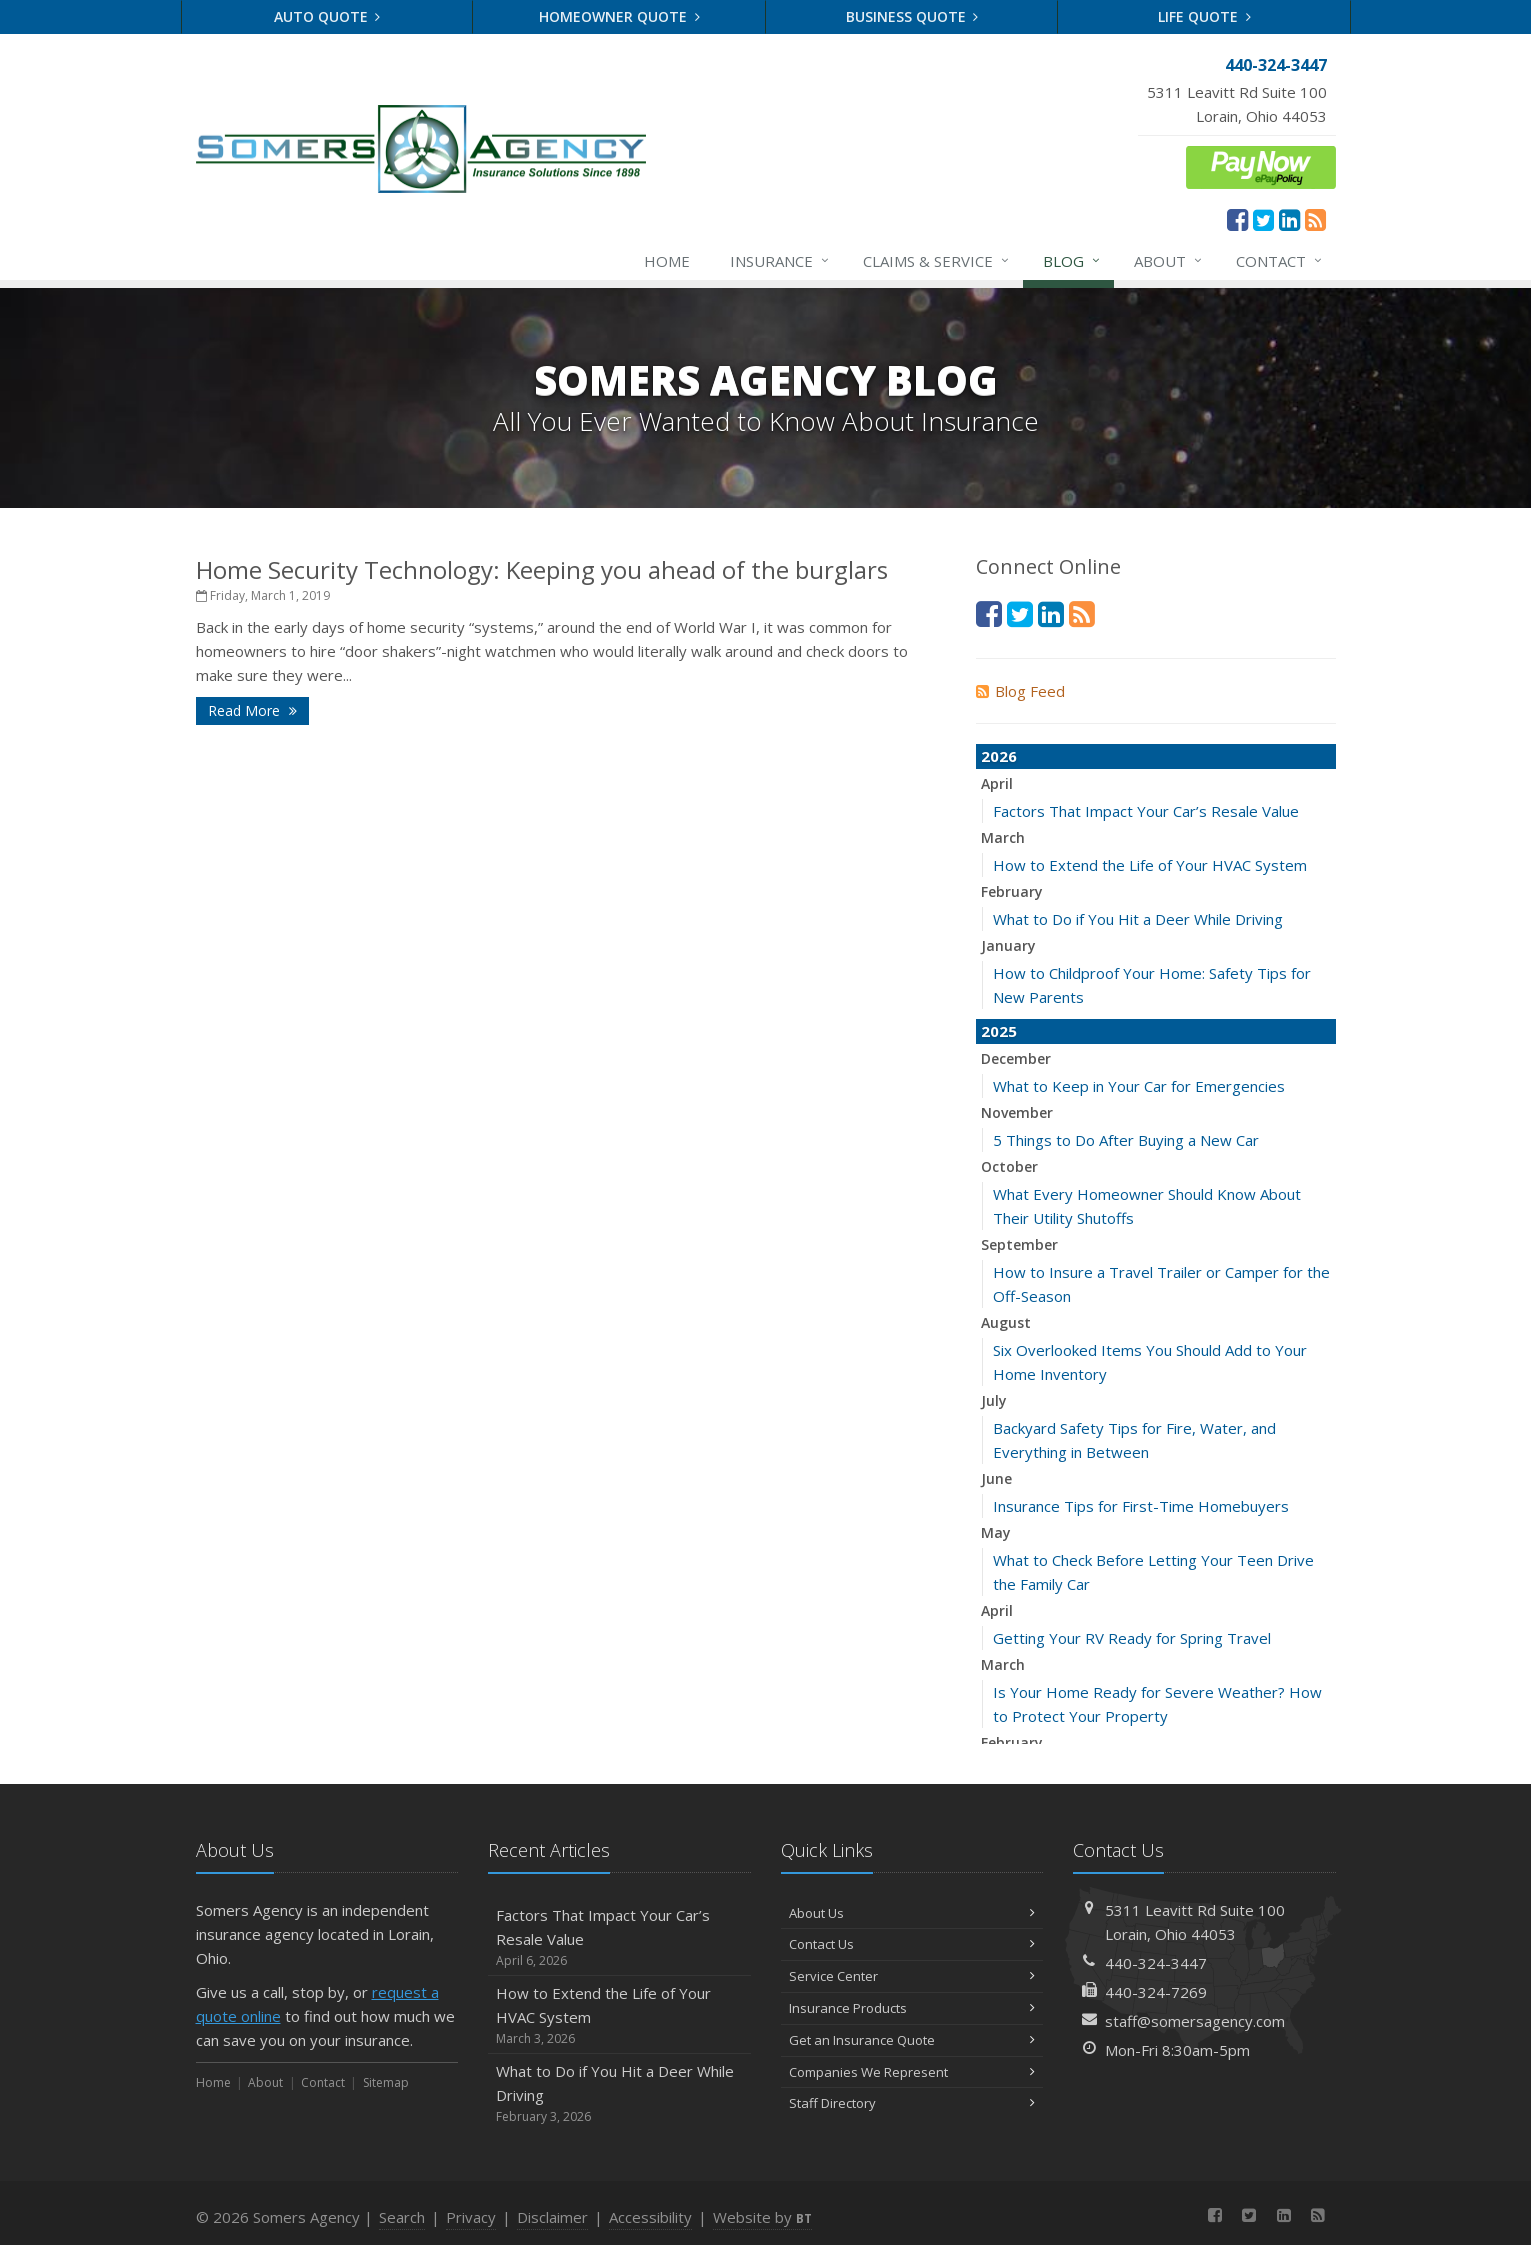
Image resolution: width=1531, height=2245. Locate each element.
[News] (1315, 219)
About (1169, 261)
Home (667, 261)
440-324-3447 (1156, 1963)
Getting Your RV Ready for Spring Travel (1132, 1638)
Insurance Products (912, 2008)
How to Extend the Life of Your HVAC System (1150, 865)
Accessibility (650, 2217)
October (1009, 1166)
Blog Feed (1020, 691)
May (996, 1532)
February (1012, 891)
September (1019, 1244)
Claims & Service (937, 261)
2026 (999, 756)
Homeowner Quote (619, 16)
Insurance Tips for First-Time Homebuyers (1141, 1506)
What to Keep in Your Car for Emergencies (1139, 1086)
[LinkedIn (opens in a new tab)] (1289, 219)
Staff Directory (912, 2103)
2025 (999, 1031)
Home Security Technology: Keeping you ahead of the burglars (542, 569)
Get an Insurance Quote (912, 2040)
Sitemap (386, 2082)
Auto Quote (327, 16)
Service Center (912, 1976)
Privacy (471, 2217)
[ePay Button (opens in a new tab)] (1261, 165)
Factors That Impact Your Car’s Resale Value (1146, 811)
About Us (912, 1913)
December (1016, 1058)
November (1017, 1112)
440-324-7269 (1156, 1992)
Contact (1280, 261)
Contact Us (912, 1944)
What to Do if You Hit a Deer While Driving (1138, 919)
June (996, 1478)
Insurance (780, 261)
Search (402, 2217)
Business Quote (912, 16)
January (1008, 945)
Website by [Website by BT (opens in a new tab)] (762, 2217)
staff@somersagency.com (1195, 2021)
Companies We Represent (912, 2072)
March (1003, 837)
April (997, 783)
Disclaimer (552, 2217)
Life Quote (1204, 16)
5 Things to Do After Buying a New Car (1126, 1140)
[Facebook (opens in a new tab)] (1237, 219)
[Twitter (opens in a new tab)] (1263, 219)
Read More (252, 710)
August (1006, 1322)
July (994, 1400)
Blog (1072, 261)
